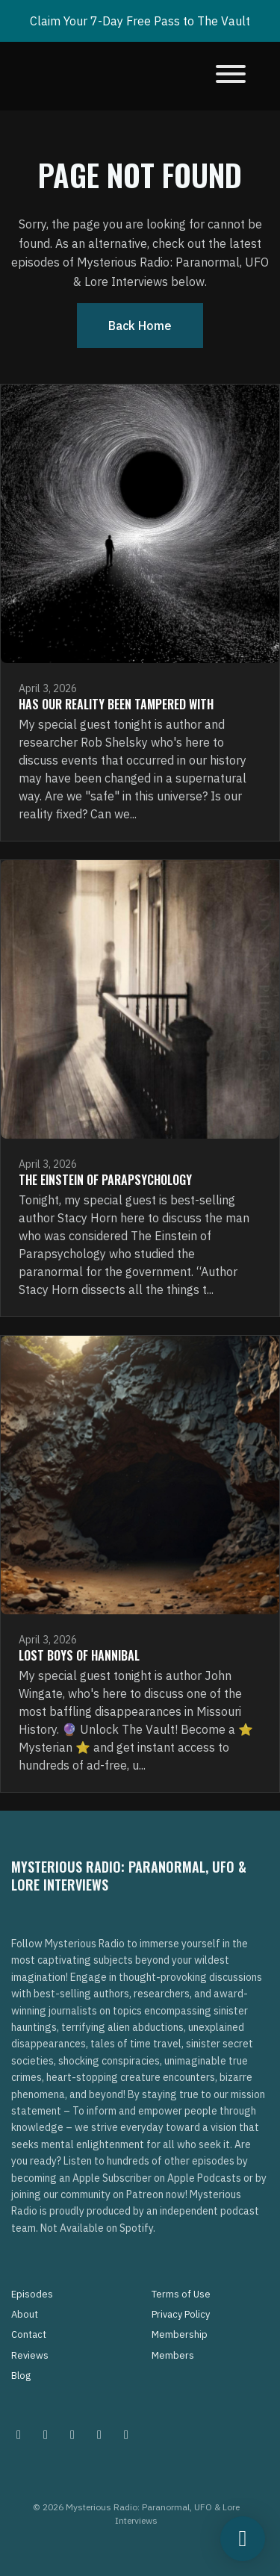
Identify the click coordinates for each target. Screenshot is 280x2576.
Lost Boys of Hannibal (79, 1655)
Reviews (30, 2355)
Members (173, 2355)
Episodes (32, 2294)
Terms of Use (181, 2294)
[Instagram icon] (18, 2434)
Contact (28, 2334)
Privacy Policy (181, 2314)
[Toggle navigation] (231, 76)
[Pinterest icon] (45, 2434)
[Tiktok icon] (99, 2434)
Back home (140, 325)
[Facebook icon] (72, 2434)
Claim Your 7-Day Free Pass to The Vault (140, 20)
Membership (180, 2334)
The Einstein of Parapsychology (105, 1180)
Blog (21, 2375)
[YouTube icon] (126, 2434)
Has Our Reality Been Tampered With (116, 704)
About (24, 2314)
